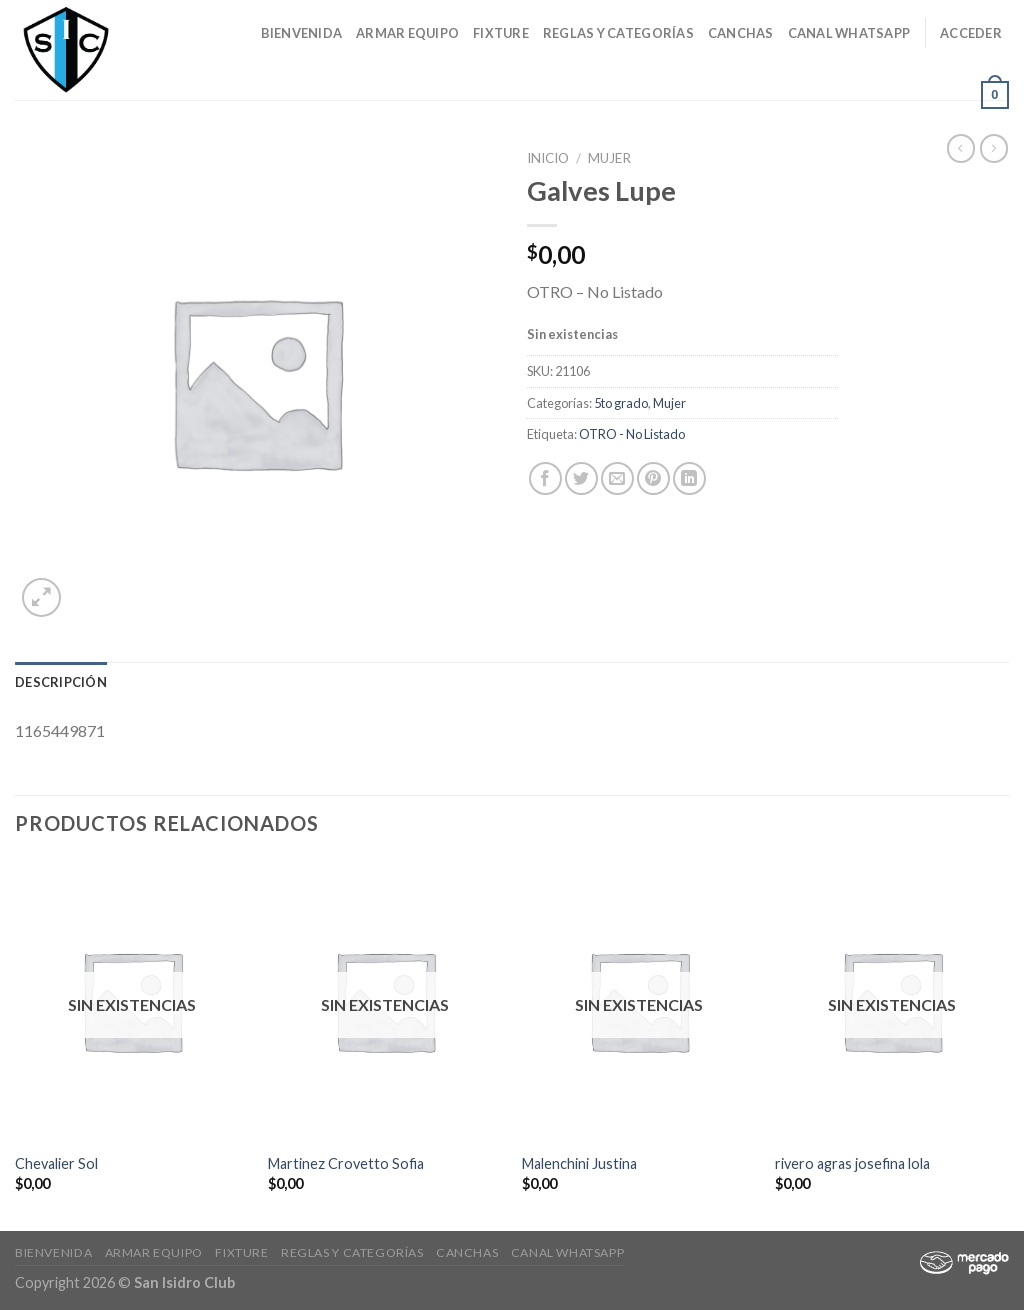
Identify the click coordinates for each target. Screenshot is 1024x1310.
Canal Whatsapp (849, 33)
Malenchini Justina (579, 1163)
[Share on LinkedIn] (689, 478)
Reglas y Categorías (618, 33)
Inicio (548, 158)
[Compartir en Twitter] (581, 478)
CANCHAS (741, 33)
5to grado (621, 403)
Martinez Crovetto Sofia (346, 1163)
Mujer (609, 158)
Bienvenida (302, 33)
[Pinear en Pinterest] (653, 478)
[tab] (61, 682)
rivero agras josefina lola (852, 1163)
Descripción (61, 682)
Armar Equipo (407, 33)
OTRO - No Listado (632, 434)
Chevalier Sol (56, 1163)
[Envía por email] (617, 478)
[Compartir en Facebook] (545, 478)
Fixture (501, 33)
